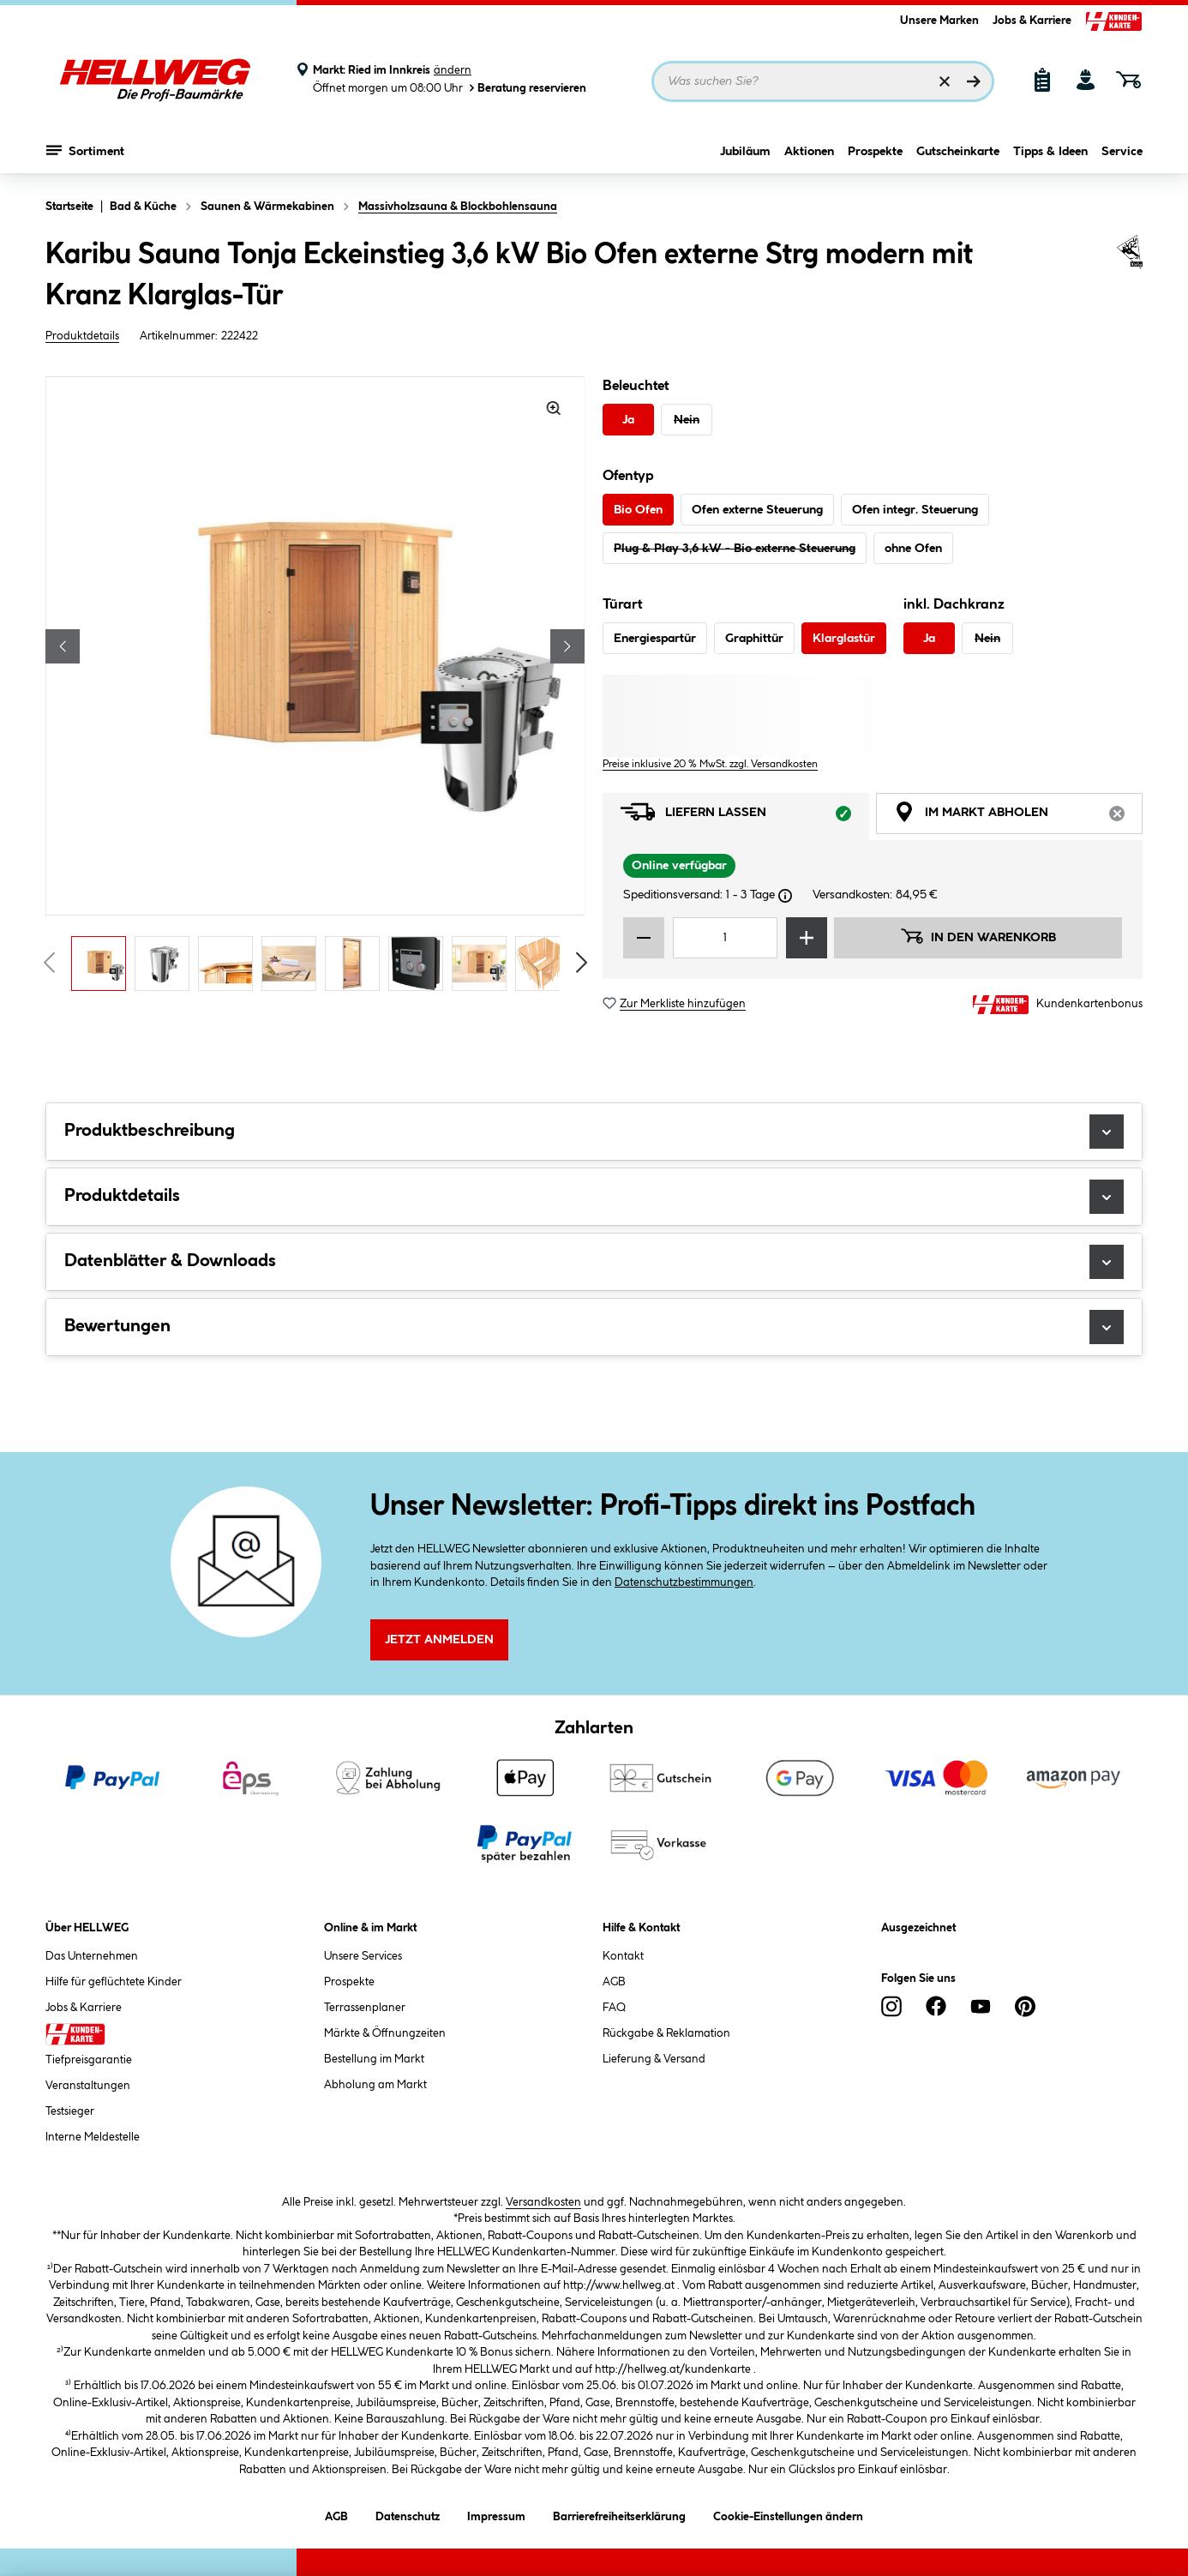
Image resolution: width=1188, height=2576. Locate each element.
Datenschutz (407, 2514)
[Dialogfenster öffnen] (785, 896)
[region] (315, 688)
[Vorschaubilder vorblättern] (582, 962)
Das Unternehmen (91, 1956)
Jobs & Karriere (1032, 20)
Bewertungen (594, 1327)
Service (1122, 152)
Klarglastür (844, 639)
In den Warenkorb (978, 936)
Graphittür (754, 639)
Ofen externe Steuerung (757, 510)
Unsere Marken (939, 20)
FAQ (614, 2008)
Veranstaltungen (87, 2086)
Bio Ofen (638, 510)
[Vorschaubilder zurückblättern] (49, 962)
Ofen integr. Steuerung (915, 510)
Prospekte (875, 152)
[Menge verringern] (643, 937)
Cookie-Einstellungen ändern (788, 2514)
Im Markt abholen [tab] (1018, 817)
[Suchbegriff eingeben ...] (822, 81)
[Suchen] (973, 81)
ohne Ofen (913, 549)
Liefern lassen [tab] (745, 817)
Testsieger (69, 2111)
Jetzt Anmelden (439, 1640)
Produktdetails (82, 336)
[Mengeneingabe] (725, 937)
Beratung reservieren (526, 87)
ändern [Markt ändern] (452, 70)
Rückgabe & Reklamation (666, 2033)
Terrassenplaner (364, 2008)
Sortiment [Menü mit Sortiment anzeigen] (85, 150)
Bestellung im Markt (374, 2059)
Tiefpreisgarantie (88, 2060)
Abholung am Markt (375, 2085)
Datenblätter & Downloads (594, 1262)
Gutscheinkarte (957, 152)
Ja (628, 420)
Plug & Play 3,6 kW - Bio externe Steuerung (734, 549)
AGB (614, 1982)
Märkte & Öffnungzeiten (385, 2033)
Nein (686, 420)
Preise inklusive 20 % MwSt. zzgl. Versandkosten (710, 764)
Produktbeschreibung (594, 1131)
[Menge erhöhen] (806, 937)
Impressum (496, 2514)
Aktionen (809, 152)
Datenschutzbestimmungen (684, 1582)
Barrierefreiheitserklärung (619, 2514)
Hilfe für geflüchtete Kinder (113, 1982)
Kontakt (623, 1956)
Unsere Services (363, 1956)
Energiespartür (655, 639)
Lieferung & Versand (654, 2059)
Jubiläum (745, 152)
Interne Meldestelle (92, 2137)
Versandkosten (543, 2202)
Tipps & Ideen (1050, 152)
